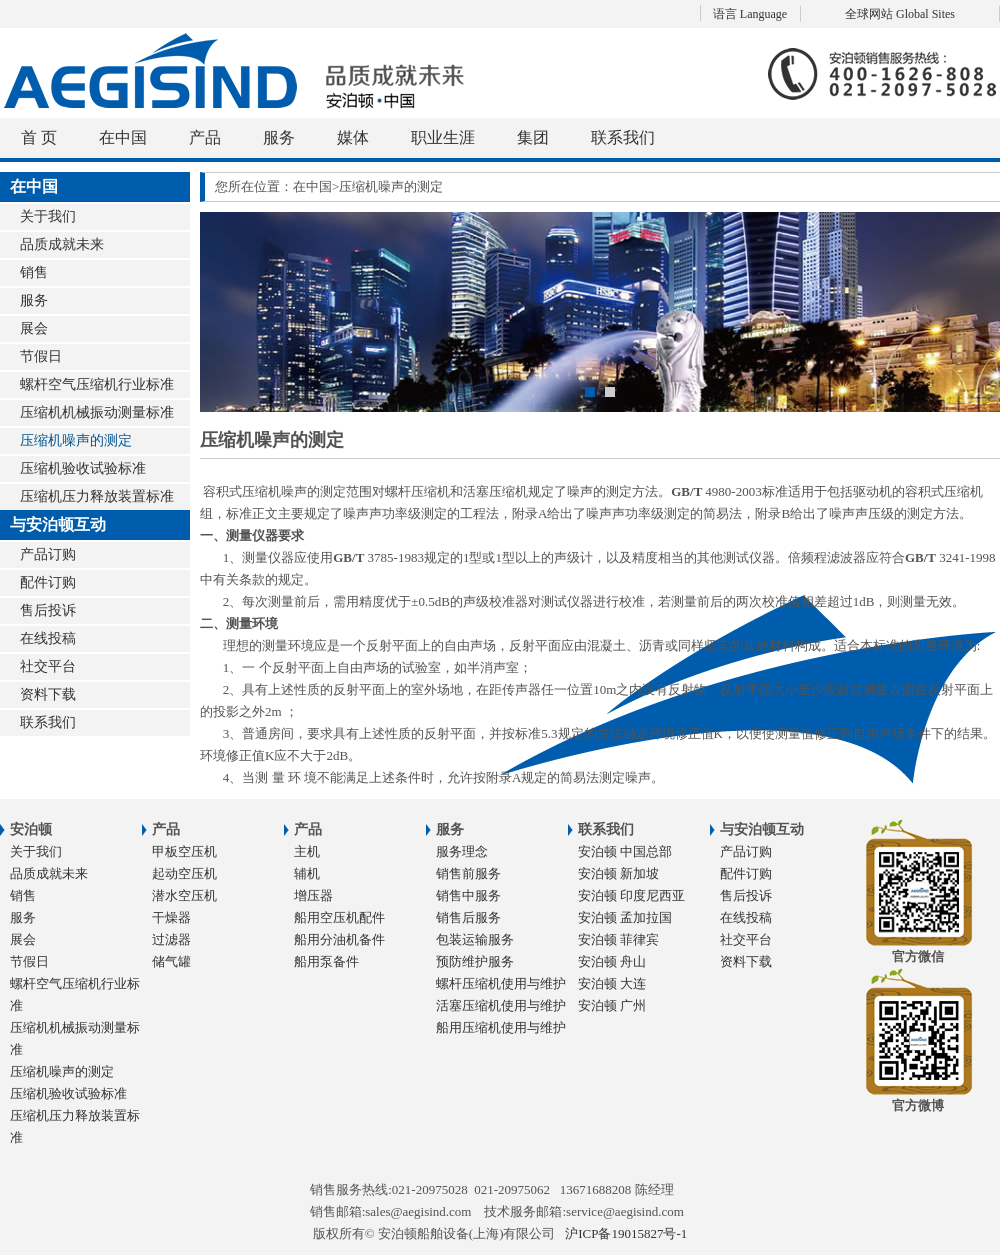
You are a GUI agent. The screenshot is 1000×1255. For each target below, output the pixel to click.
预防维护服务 (475, 961)
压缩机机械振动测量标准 (97, 412)
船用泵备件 (326, 961)
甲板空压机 (184, 851)
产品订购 (48, 554)
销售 (34, 272)
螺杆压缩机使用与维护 (501, 983)
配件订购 (48, 582)
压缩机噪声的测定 (76, 440)
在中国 (123, 137)
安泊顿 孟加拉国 (625, 917)
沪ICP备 (626, 1233)
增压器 (313, 895)
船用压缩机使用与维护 (501, 1027)
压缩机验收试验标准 (83, 468)
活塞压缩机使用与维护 (501, 1005)
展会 (34, 328)
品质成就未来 (62, 244)
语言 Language (750, 14)
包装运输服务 (475, 939)
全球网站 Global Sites (900, 14)
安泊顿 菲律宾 (618, 939)
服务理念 (462, 851)
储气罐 (171, 961)
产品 (205, 137)
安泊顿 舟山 (612, 961)
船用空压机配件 (339, 917)
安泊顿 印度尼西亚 (631, 895)
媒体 (353, 137)
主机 (307, 851)
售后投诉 (48, 610)
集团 (533, 137)
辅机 (307, 873)
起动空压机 (184, 873)
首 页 (39, 137)
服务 (279, 137)
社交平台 (48, 666)
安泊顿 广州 (612, 1005)
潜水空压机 (184, 895)
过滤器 (171, 939)
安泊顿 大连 (612, 983)
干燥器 (171, 917)
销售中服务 (468, 895)
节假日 (41, 356)
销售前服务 (468, 873)
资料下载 (48, 694)
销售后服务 (468, 917)
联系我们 (623, 137)
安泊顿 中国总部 (625, 851)
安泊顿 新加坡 (618, 873)
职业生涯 (443, 137)
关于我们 (48, 216)
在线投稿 (48, 638)
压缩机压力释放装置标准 (97, 496)
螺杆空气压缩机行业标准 (97, 384)
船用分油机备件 (339, 939)
